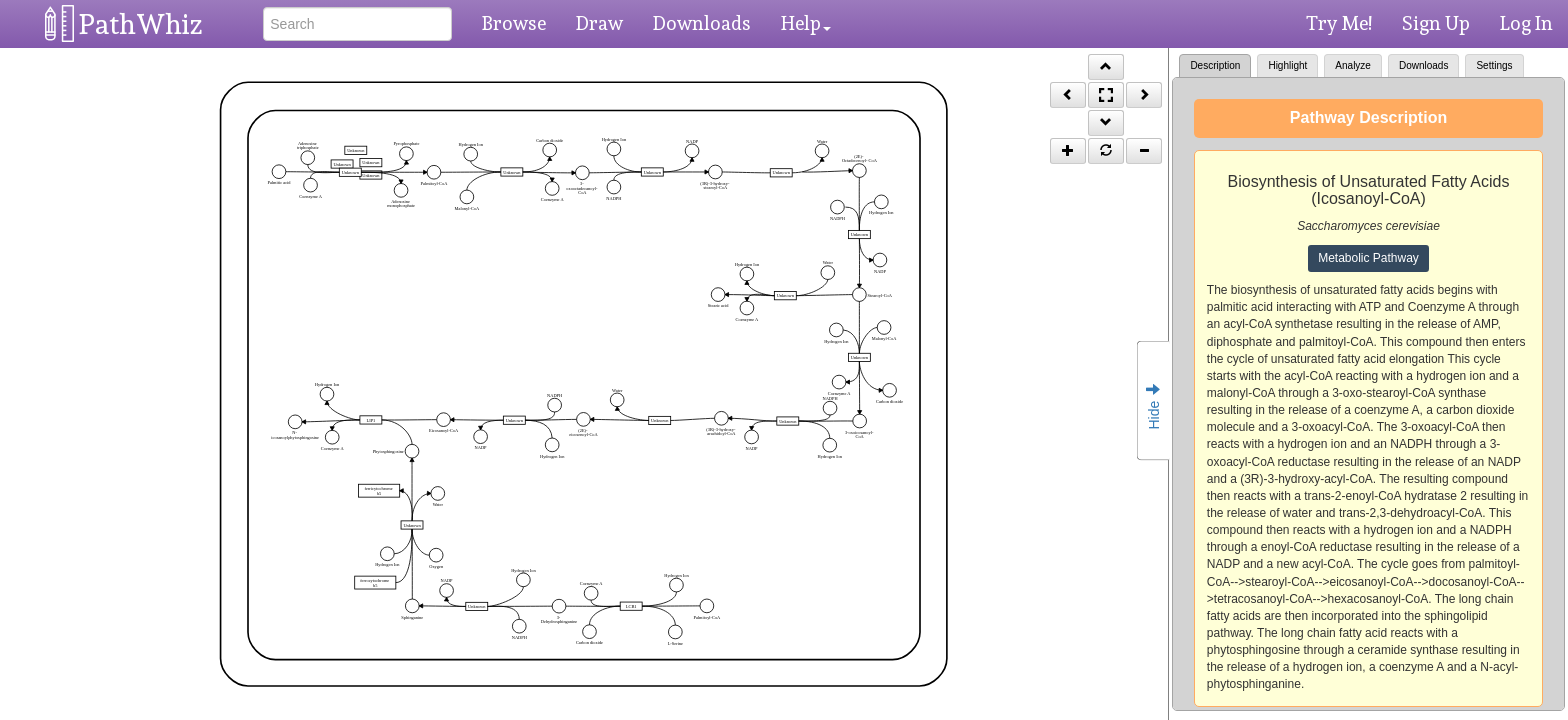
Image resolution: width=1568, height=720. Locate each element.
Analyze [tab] (1353, 65)
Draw (599, 23)
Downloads (702, 23)
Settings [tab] (1494, 65)
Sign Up (1436, 23)
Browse (514, 23)
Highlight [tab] (1287, 65)
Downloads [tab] (1423, 65)
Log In (1526, 23)
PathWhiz (141, 24)
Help (806, 23)
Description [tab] (1215, 65)
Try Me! (1339, 23)
